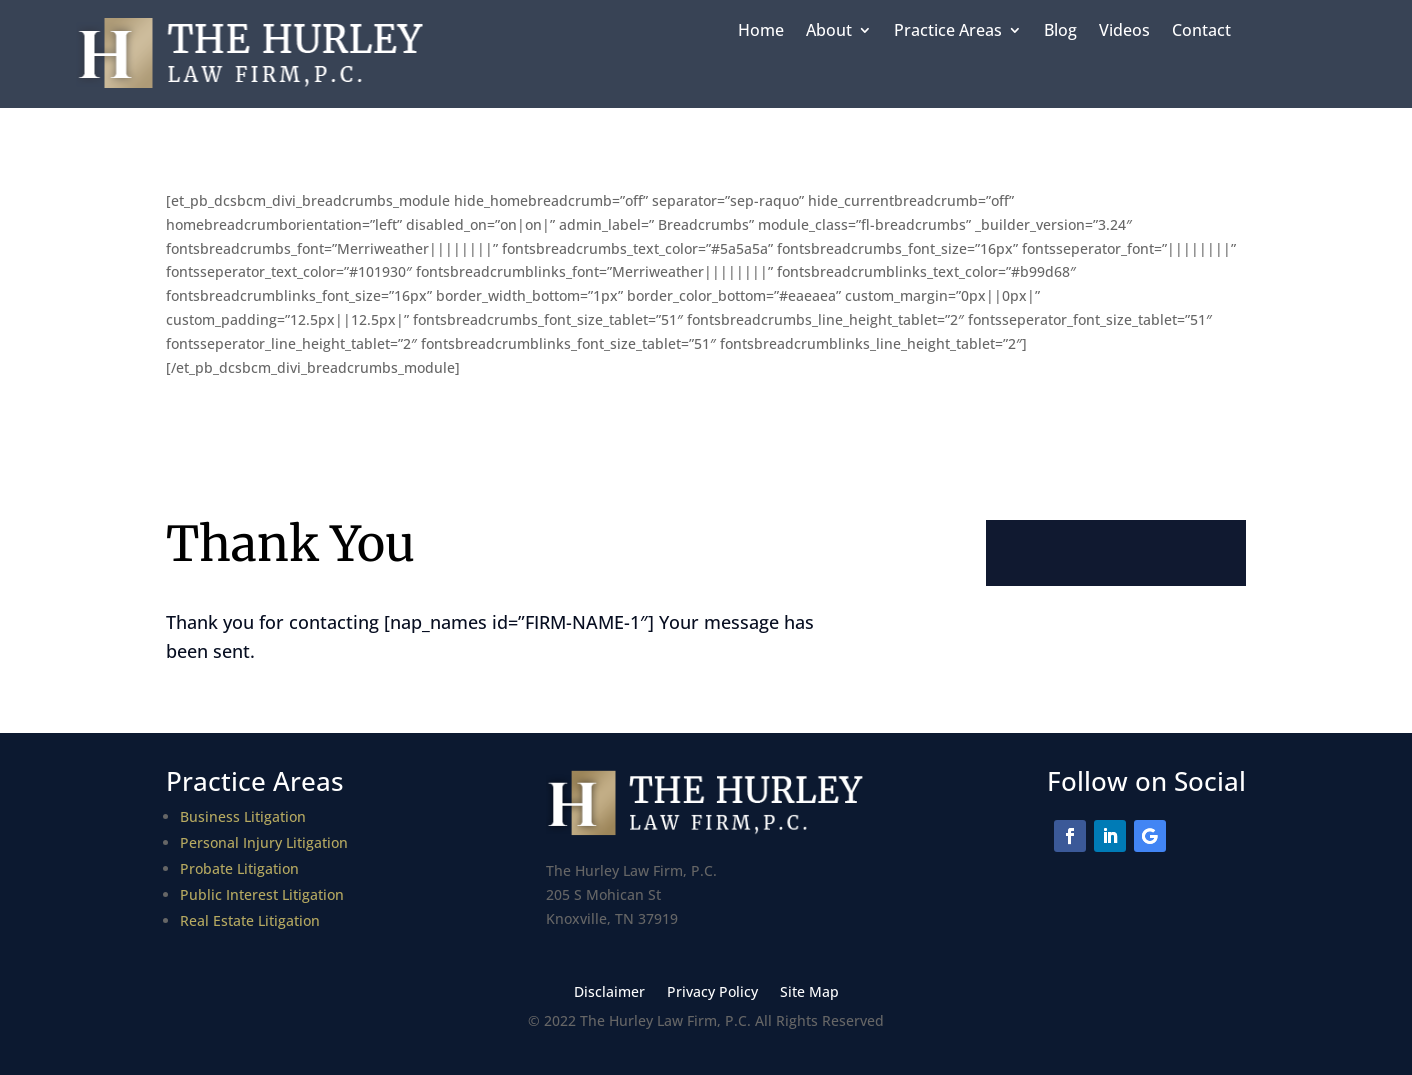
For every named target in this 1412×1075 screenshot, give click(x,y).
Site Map (809, 993)
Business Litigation (243, 816)
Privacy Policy (712, 993)
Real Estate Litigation (250, 920)
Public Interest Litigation (262, 894)
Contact (1201, 32)
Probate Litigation (239, 868)
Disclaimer (609, 993)
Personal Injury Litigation (264, 842)
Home (761, 32)
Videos (1124, 32)
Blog (1060, 32)
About (829, 32)
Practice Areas (948, 32)
